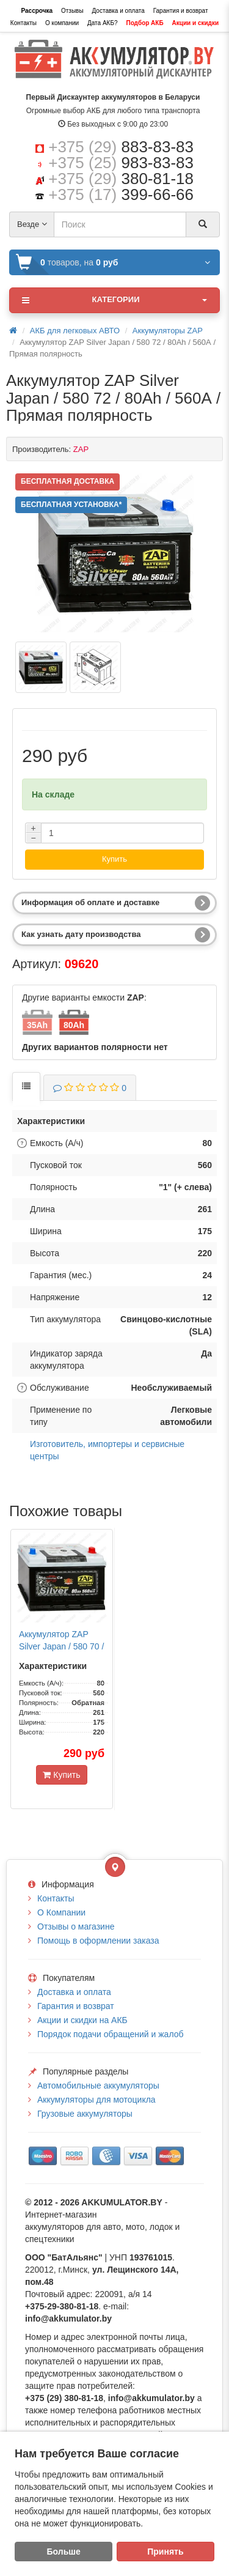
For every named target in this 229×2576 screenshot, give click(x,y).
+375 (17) (121, 194)
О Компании (61, 1912)
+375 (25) (121, 163)
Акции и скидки (195, 23)
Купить (114, 859)
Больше (64, 2551)
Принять (165, 2551)
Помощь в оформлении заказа (98, 1940)
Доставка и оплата (118, 10)
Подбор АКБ (144, 23)
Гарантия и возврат (180, 10)
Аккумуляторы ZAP (168, 330)
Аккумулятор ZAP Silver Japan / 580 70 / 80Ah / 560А (61, 1646)
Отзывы (72, 10)
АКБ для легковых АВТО (75, 330)
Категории (114, 300)
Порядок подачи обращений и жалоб (110, 2034)
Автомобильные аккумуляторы (98, 2085)
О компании (62, 23)
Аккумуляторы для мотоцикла (96, 2099)
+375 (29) (121, 147)
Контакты (23, 23)
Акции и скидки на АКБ (82, 2020)
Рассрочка (37, 10)
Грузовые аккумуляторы (85, 2114)
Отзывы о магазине (75, 1926)
